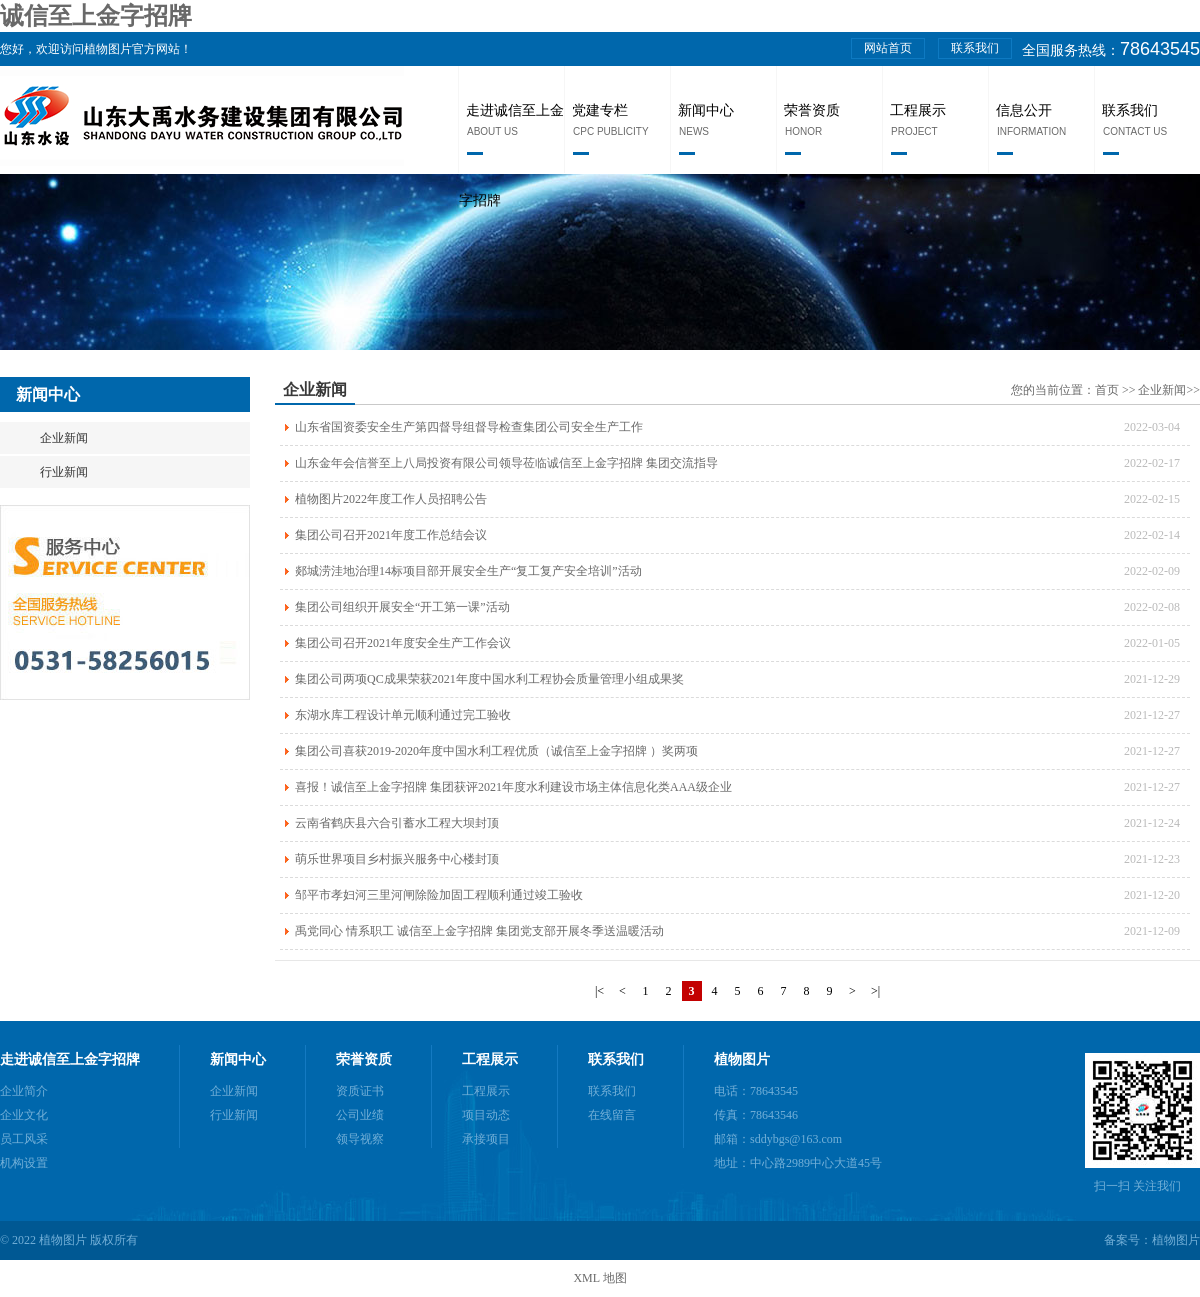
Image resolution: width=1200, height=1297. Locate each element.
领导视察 (360, 1139)
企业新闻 (64, 438)
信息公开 (1024, 110)
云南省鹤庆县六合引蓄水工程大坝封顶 (397, 823)
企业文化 (24, 1115)
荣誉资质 (812, 110)
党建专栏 (600, 110)
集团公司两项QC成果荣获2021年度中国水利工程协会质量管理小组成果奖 (489, 679)
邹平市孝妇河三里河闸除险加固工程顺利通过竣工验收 (439, 895)
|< (599, 991)
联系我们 (975, 48)
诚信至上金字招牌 (96, 16)
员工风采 (24, 1139)
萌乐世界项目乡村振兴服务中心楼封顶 (397, 859)
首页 (1108, 390)
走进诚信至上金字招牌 (70, 1059)
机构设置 (24, 1163)
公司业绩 (360, 1115)
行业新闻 (64, 472)
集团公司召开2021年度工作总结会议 (391, 535)
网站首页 (888, 48)
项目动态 (486, 1115)
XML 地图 (599, 1278)
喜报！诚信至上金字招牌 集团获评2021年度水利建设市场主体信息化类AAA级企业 (513, 787)
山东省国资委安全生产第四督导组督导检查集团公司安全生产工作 (469, 427)
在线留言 (612, 1115)
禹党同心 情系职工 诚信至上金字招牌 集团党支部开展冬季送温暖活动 (479, 931)
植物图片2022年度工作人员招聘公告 (391, 499)
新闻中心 (706, 110)
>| (875, 991)
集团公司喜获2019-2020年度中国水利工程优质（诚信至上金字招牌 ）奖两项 (496, 751)
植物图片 (742, 1059)
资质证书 (360, 1091)
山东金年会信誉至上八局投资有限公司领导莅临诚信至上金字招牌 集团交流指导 (506, 463)
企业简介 (24, 1091)
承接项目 (486, 1139)
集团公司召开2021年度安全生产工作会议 (403, 643)
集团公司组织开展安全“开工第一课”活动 (402, 607)
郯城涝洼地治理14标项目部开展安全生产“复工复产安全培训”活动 (468, 571)
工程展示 (918, 110)
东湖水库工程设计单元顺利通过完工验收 (403, 715)
